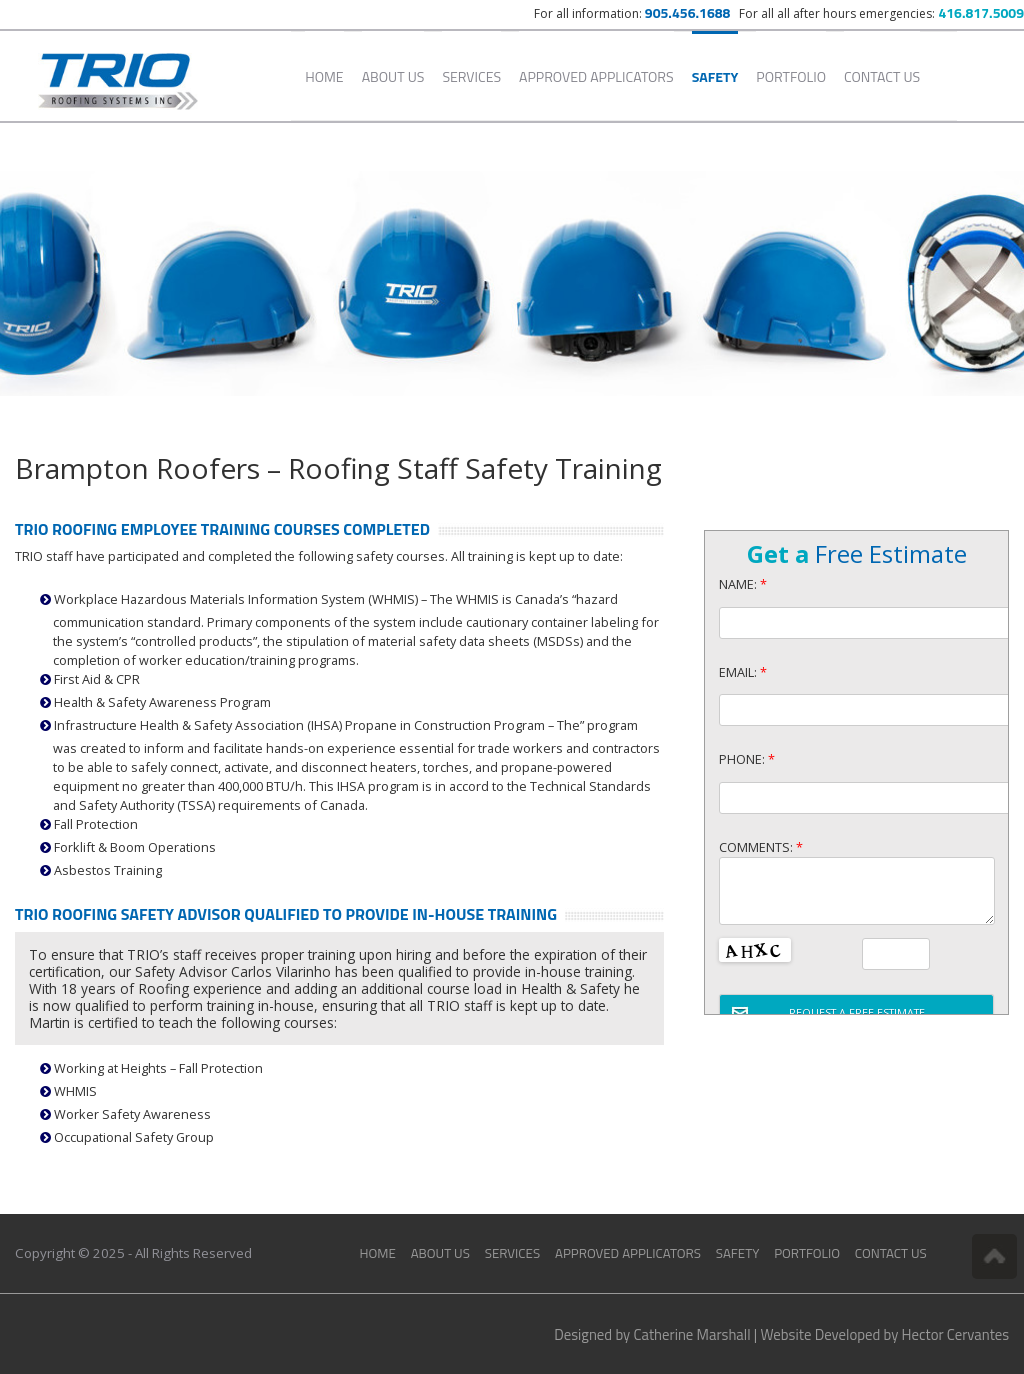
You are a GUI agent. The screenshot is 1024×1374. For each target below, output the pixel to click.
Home (324, 76)
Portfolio (791, 76)
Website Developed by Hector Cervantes (885, 1334)
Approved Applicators (596, 76)
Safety (715, 76)
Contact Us (882, 76)
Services (471, 76)
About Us (393, 76)
